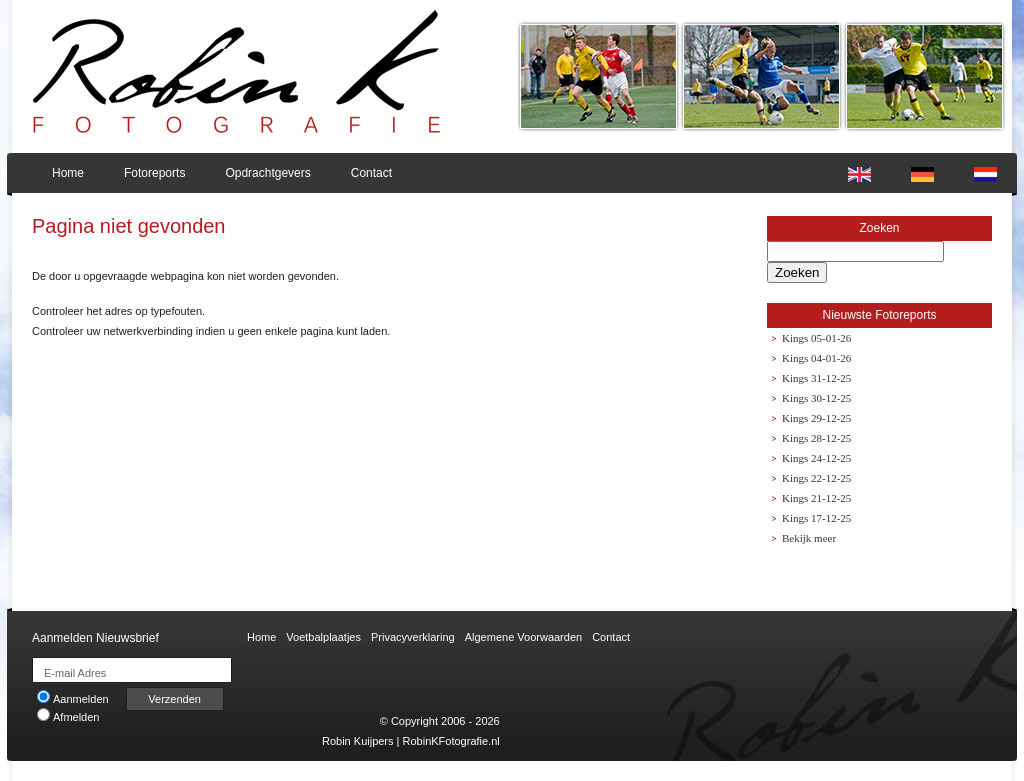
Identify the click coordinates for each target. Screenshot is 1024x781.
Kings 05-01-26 (816, 338)
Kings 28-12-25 (816, 438)
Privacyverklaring (413, 637)
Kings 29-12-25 (816, 418)
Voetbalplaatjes (323, 637)
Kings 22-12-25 (816, 478)
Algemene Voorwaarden (523, 637)
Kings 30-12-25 (816, 398)
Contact (371, 173)
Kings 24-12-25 (816, 458)
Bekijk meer (809, 538)
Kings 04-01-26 (816, 358)
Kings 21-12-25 (816, 498)
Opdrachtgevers (267, 173)
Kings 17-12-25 (816, 518)
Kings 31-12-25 (816, 378)
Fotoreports (154, 173)
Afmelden (68, 717)
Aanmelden (73, 699)
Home (68, 173)
